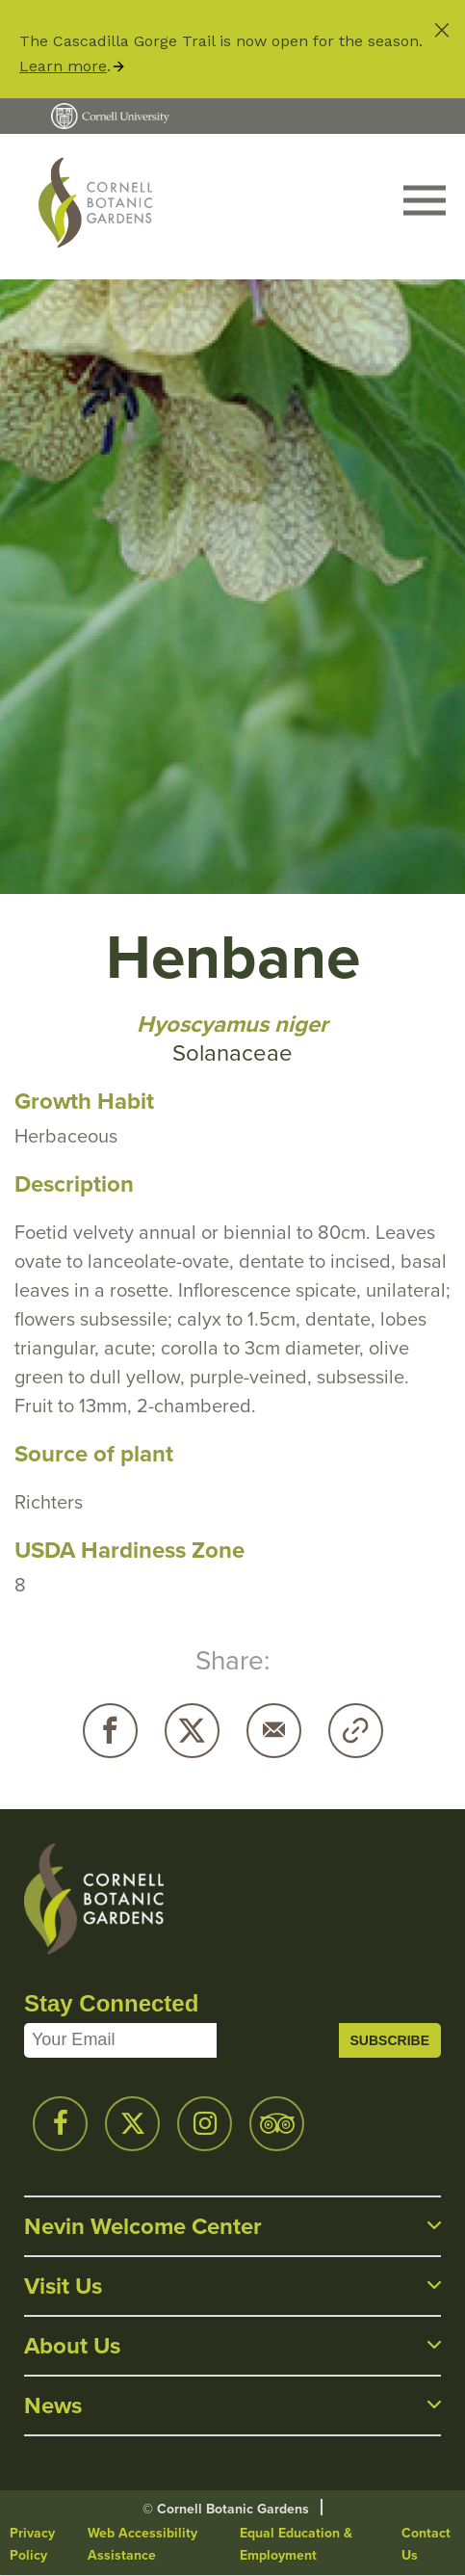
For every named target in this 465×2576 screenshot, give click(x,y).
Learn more (63, 66)
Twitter (192, 1730)
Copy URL (355, 1730)
